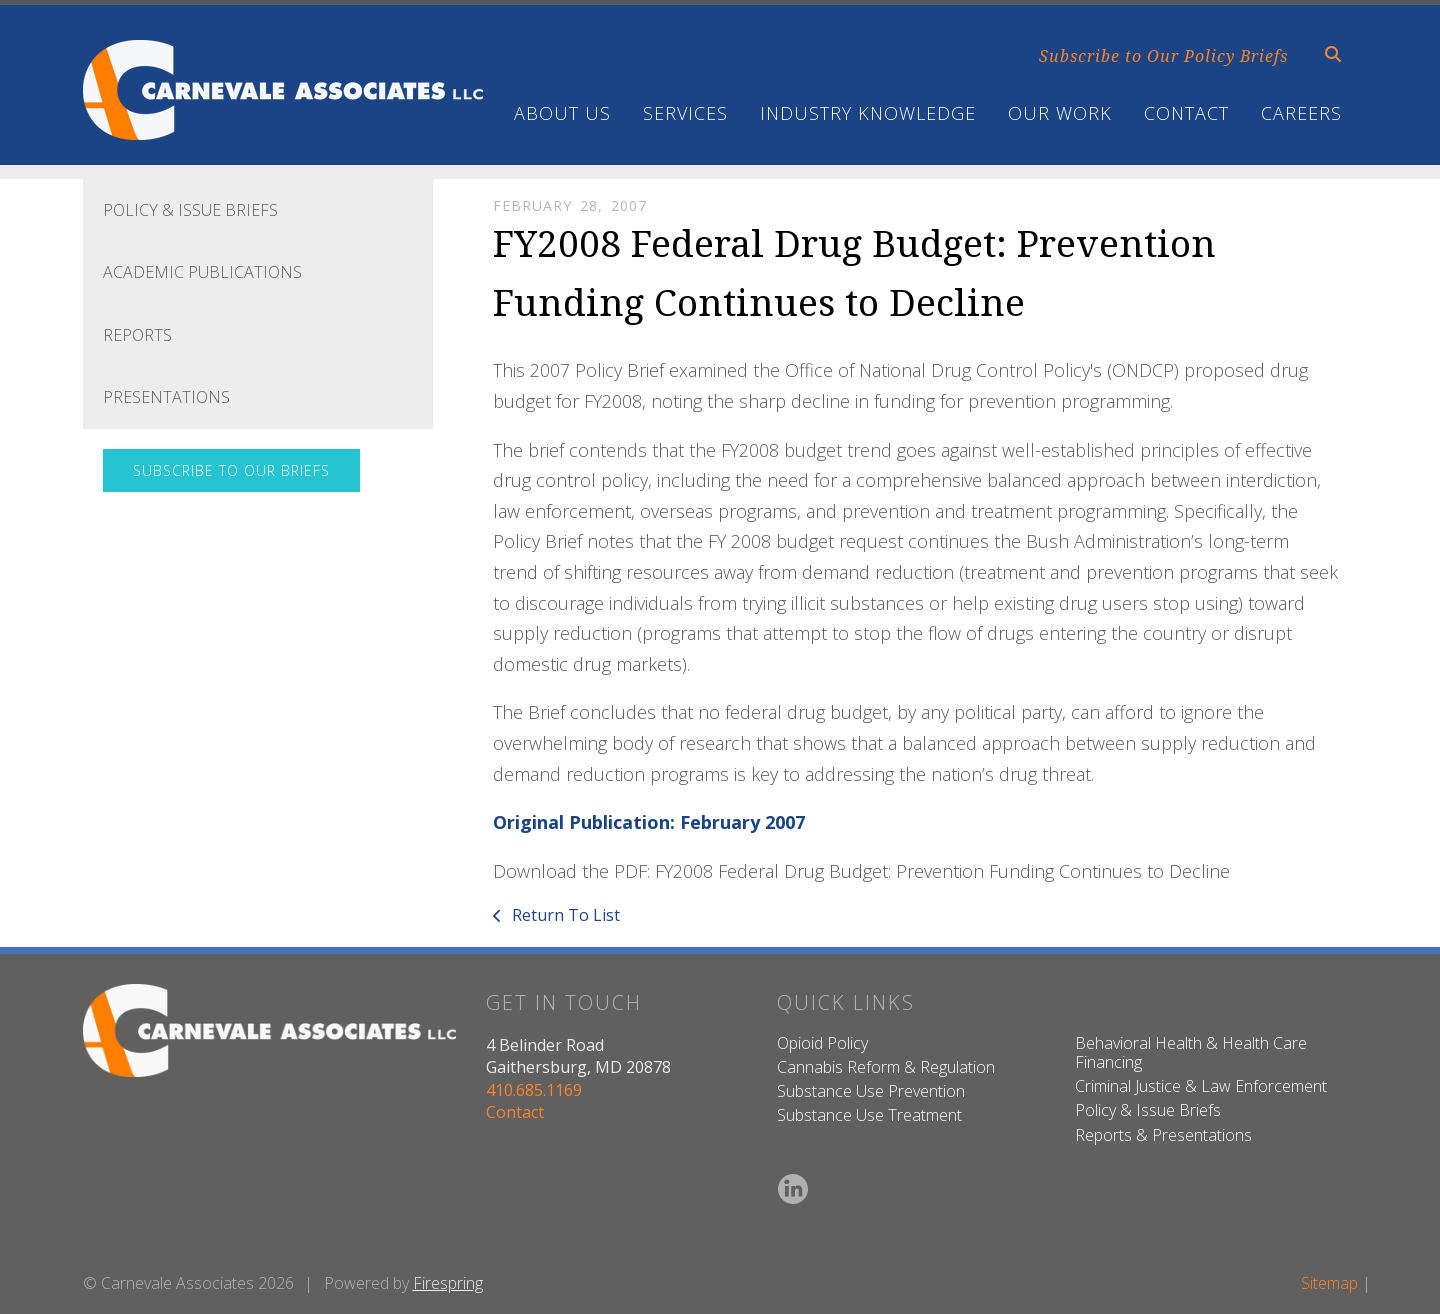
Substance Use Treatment (869, 1115)
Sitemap (1329, 1283)
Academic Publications (202, 272)
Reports (137, 335)
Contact (1186, 113)
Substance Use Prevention (871, 1091)
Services (685, 113)
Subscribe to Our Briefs (231, 470)
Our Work (1060, 113)
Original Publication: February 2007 (649, 822)
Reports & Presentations (1163, 1135)
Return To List (564, 915)
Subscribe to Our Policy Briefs (1163, 56)
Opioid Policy (822, 1043)
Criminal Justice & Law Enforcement (1201, 1086)
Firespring (448, 1283)
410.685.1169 (534, 1090)
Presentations (166, 397)
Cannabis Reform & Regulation (886, 1067)
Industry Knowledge (868, 113)
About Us (562, 113)
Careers (1301, 113)
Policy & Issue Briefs (190, 210)
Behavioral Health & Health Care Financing (1191, 1052)
